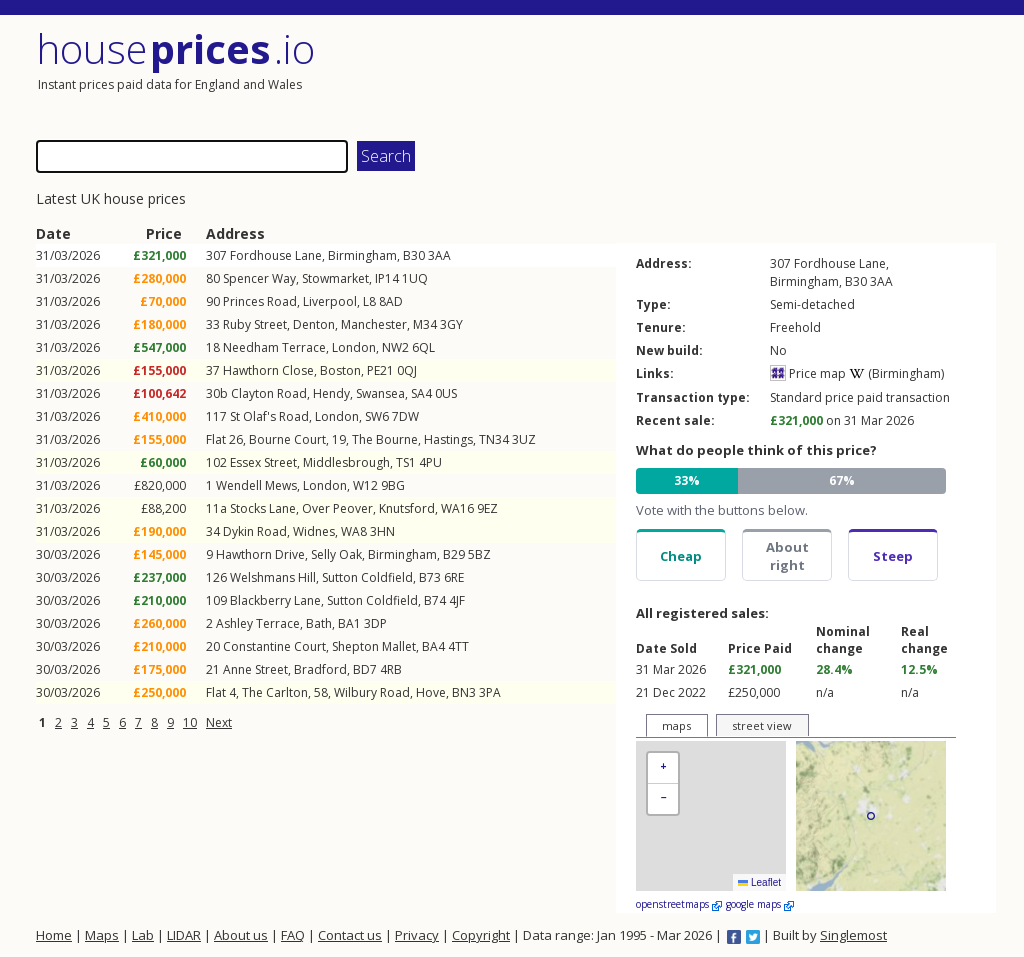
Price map (808, 373)
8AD (391, 301)
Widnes (314, 531)
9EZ (487, 508)
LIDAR (184, 935)
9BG (393, 485)
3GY (451, 324)
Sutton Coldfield (367, 577)
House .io (175, 48)
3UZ (524, 439)
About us (241, 935)
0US (446, 393)
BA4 (433, 646)
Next (219, 722)
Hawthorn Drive (260, 554)
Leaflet (759, 882)
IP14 (387, 278)
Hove (431, 692)
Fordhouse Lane (276, 255)
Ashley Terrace (258, 623)
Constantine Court (274, 646)
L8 (369, 301)
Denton (314, 324)
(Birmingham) (896, 373)
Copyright (481, 935)
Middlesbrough (346, 462)
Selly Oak (336, 554)
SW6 (377, 416)
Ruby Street (255, 324)
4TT (458, 646)
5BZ (479, 554)
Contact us (350, 935)
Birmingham (362, 255)
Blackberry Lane (275, 600)
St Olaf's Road (269, 416)
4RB (391, 669)
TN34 (494, 439)
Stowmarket (335, 278)
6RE (454, 577)
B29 (454, 554)
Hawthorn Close (268, 370)
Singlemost (853, 935)
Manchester (374, 324)
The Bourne (385, 439)
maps (676, 725)
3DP (375, 623)
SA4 (421, 393)
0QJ (407, 370)
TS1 (406, 462)
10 (190, 722)
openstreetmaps (679, 904)
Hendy (331, 393)
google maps (760, 904)
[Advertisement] (756, 75)
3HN (382, 531)
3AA (439, 255)
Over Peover (337, 508)
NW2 (395, 347)
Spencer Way (259, 278)
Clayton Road (269, 393)
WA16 (457, 508)
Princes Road (260, 301)
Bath (319, 623)
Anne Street (255, 669)
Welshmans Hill (273, 577)
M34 (425, 324)
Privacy (417, 935)
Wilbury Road (372, 692)
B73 (430, 577)
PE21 (380, 370)
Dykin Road (255, 531)
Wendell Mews (256, 485)
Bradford (320, 669)
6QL (423, 347)
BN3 (464, 692)
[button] (663, 768)
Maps (102, 935)
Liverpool (330, 301)
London (354, 347)
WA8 (354, 531)
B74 (435, 600)
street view (762, 725)
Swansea (380, 393)
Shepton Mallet (374, 646)
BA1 (349, 623)
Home (54, 935)
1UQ (415, 278)
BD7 (365, 669)
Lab (143, 935)
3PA (490, 692)
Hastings (448, 439)
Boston (340, 370)
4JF (457, 600)
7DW (405, 416)
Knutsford (407, 508)
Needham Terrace (274, 347)
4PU (430, 462)
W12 (365, 485)
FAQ (293, 935)
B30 (414, 255)
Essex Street (263, 462)
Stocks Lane (263, 508)
